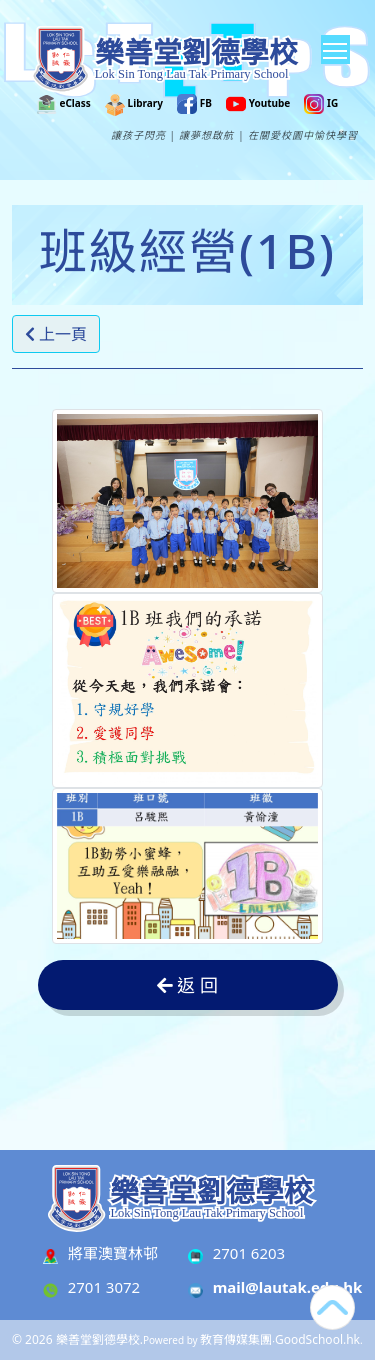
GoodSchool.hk (317, 1339)
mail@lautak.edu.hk (288, 1287)
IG (321, 103)
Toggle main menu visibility (336, 47)
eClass (64, 103)
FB (194, 103)
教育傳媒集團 (236, 1339)
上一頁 (56, 334)
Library (134, 103)
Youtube (258, 103)
